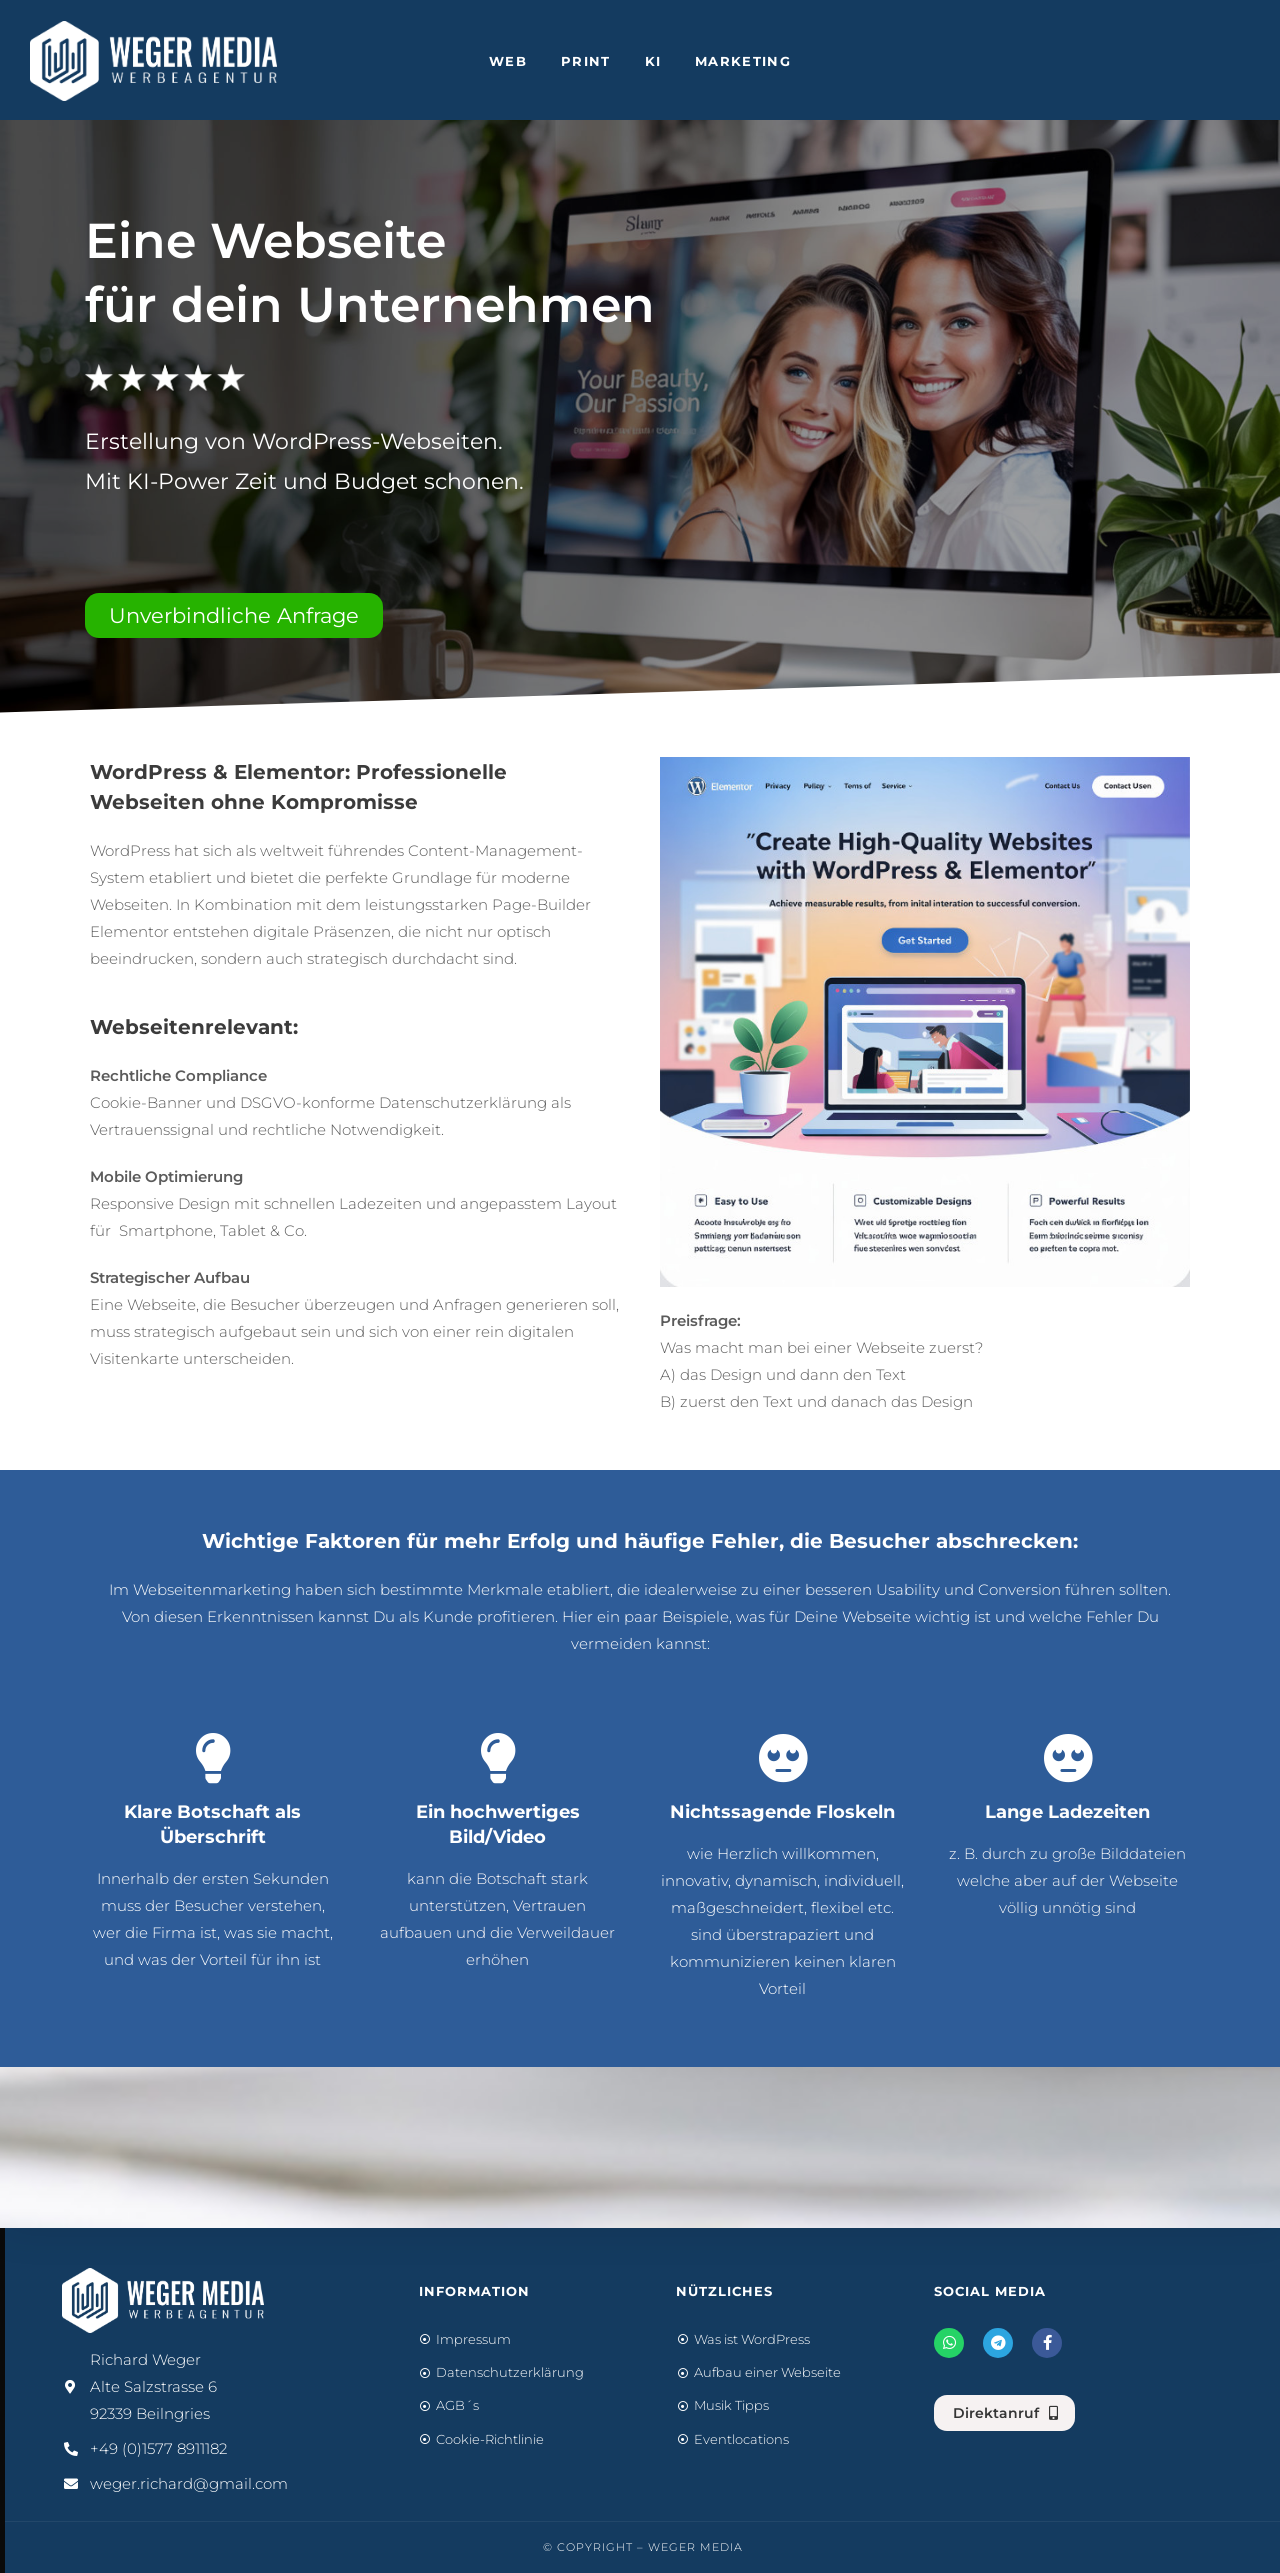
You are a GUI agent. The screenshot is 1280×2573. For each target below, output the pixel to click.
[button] (234, 615)
